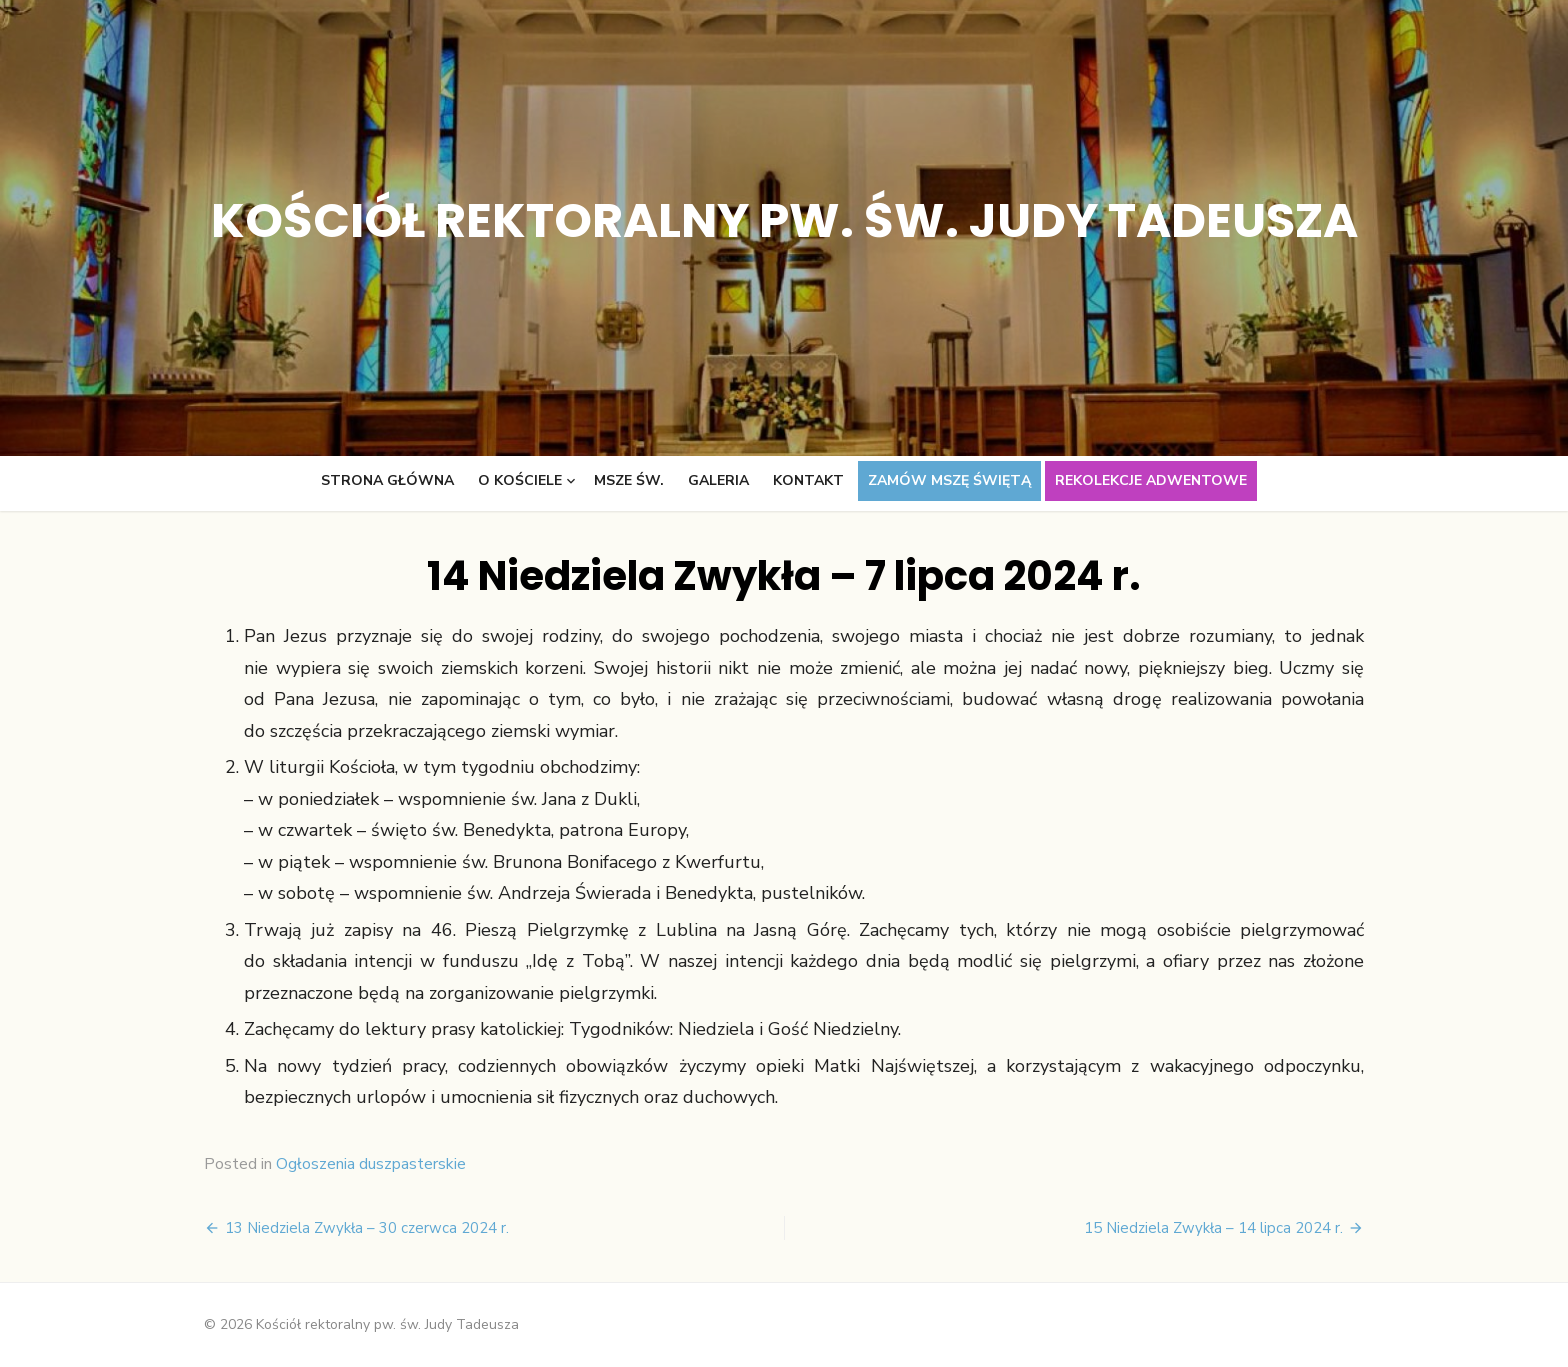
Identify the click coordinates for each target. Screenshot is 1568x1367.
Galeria (718, 480)
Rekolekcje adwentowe (1151, 480)
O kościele (520, 480)
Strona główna (387, 480)
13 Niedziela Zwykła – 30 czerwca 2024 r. (367, 1228)
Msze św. (629, 480)
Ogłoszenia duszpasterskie (371, 1164)
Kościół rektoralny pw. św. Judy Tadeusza (784, 220)
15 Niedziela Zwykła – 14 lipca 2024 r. (1213, 1228)
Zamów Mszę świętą (949, 480)
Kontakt (808, 480)
